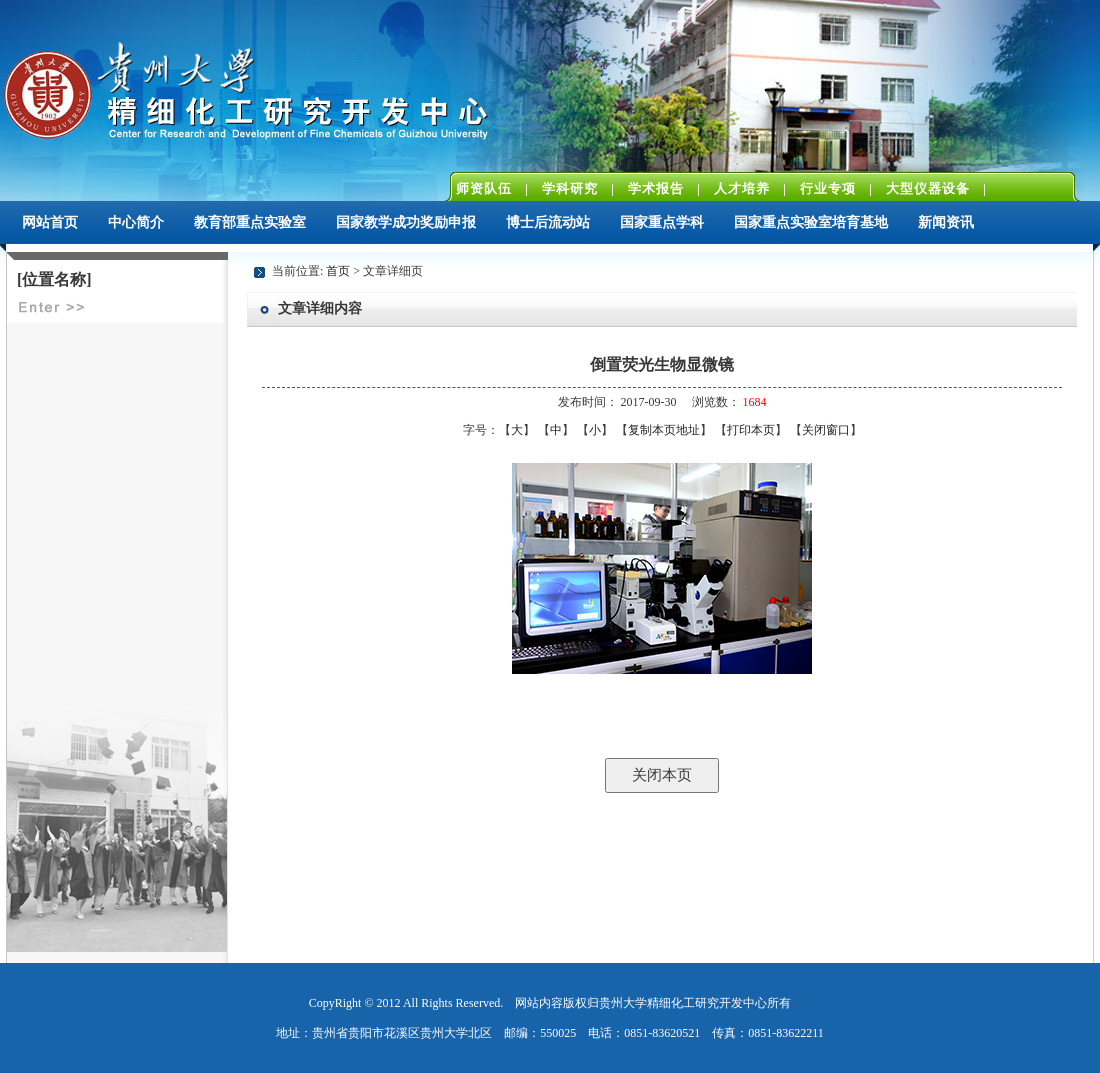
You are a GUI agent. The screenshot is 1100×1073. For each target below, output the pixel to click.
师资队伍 (484, 188)
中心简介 (136, 222)
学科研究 (570, 188)
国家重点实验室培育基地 (811, 222)
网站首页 (50, 222)
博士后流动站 (548, 222)
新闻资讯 (946, 222)
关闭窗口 (826, 430)
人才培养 (742, 188)
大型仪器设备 (928, 188)
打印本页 (751, 430)
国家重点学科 (662, 222)
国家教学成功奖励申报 (406, 222)
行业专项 (828, 188)
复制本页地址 (664, 430)
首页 (338, 271)
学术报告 (656, 188)
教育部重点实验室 (250, 222)
